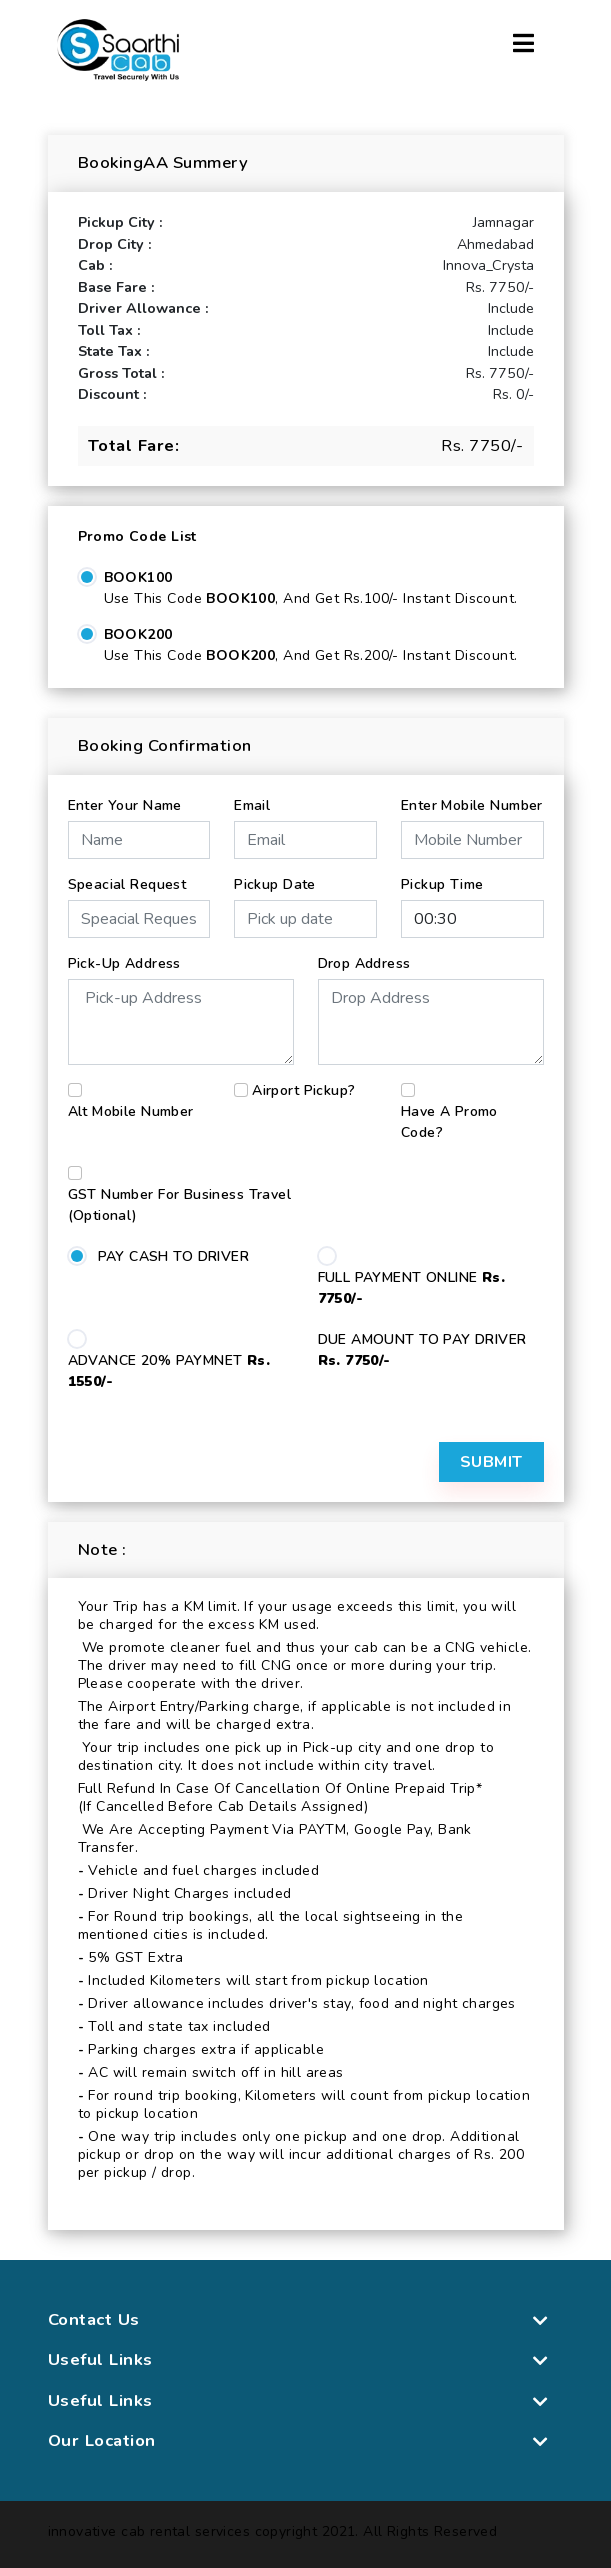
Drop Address (364, 963)
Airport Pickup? (303, 1090)
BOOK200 (138, 634)
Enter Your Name (125, 805)
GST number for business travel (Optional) (180, 1205)
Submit (491, 1462)
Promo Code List (137, 536)
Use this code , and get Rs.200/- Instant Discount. (311, 655)
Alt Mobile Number (131, 1111)
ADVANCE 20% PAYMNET (169, 1371)
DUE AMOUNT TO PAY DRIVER (422, 1350)
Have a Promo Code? (449, 1122)
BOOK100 (138, 577)
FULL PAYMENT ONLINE (412, 1288)
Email (252, 805)
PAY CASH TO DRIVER (174, 1256)
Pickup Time (442, 884)
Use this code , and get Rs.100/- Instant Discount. (311, 598)
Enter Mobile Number (472, 805)
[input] (305, 919)
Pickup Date (275, 884)
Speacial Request (127, 884)
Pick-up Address (124, 963)
